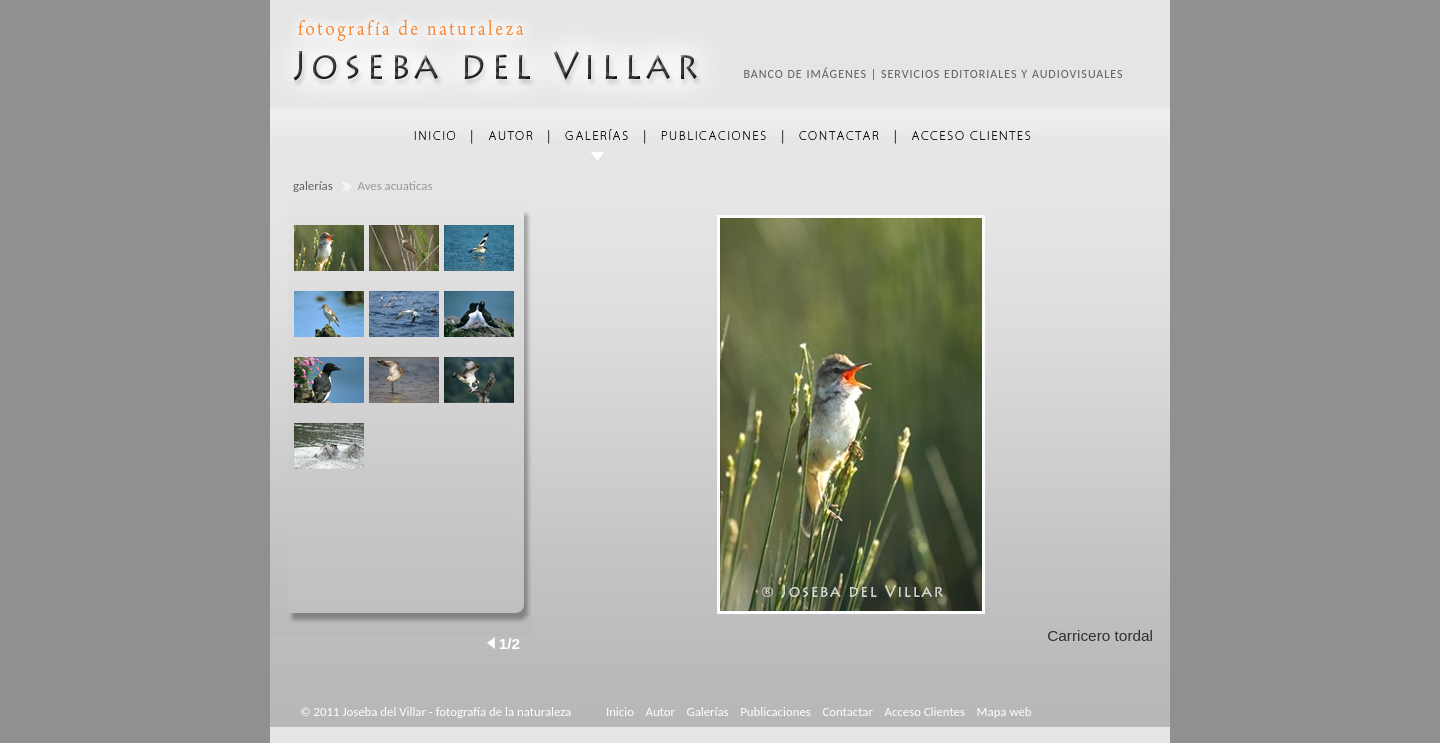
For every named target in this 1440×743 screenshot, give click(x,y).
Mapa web (1004, 711)
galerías (313, 185)
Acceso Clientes (925, 711)
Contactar (847, 711)
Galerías (708, 711)
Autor (660, 711)
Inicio (620, 711)
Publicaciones (775, 711)
